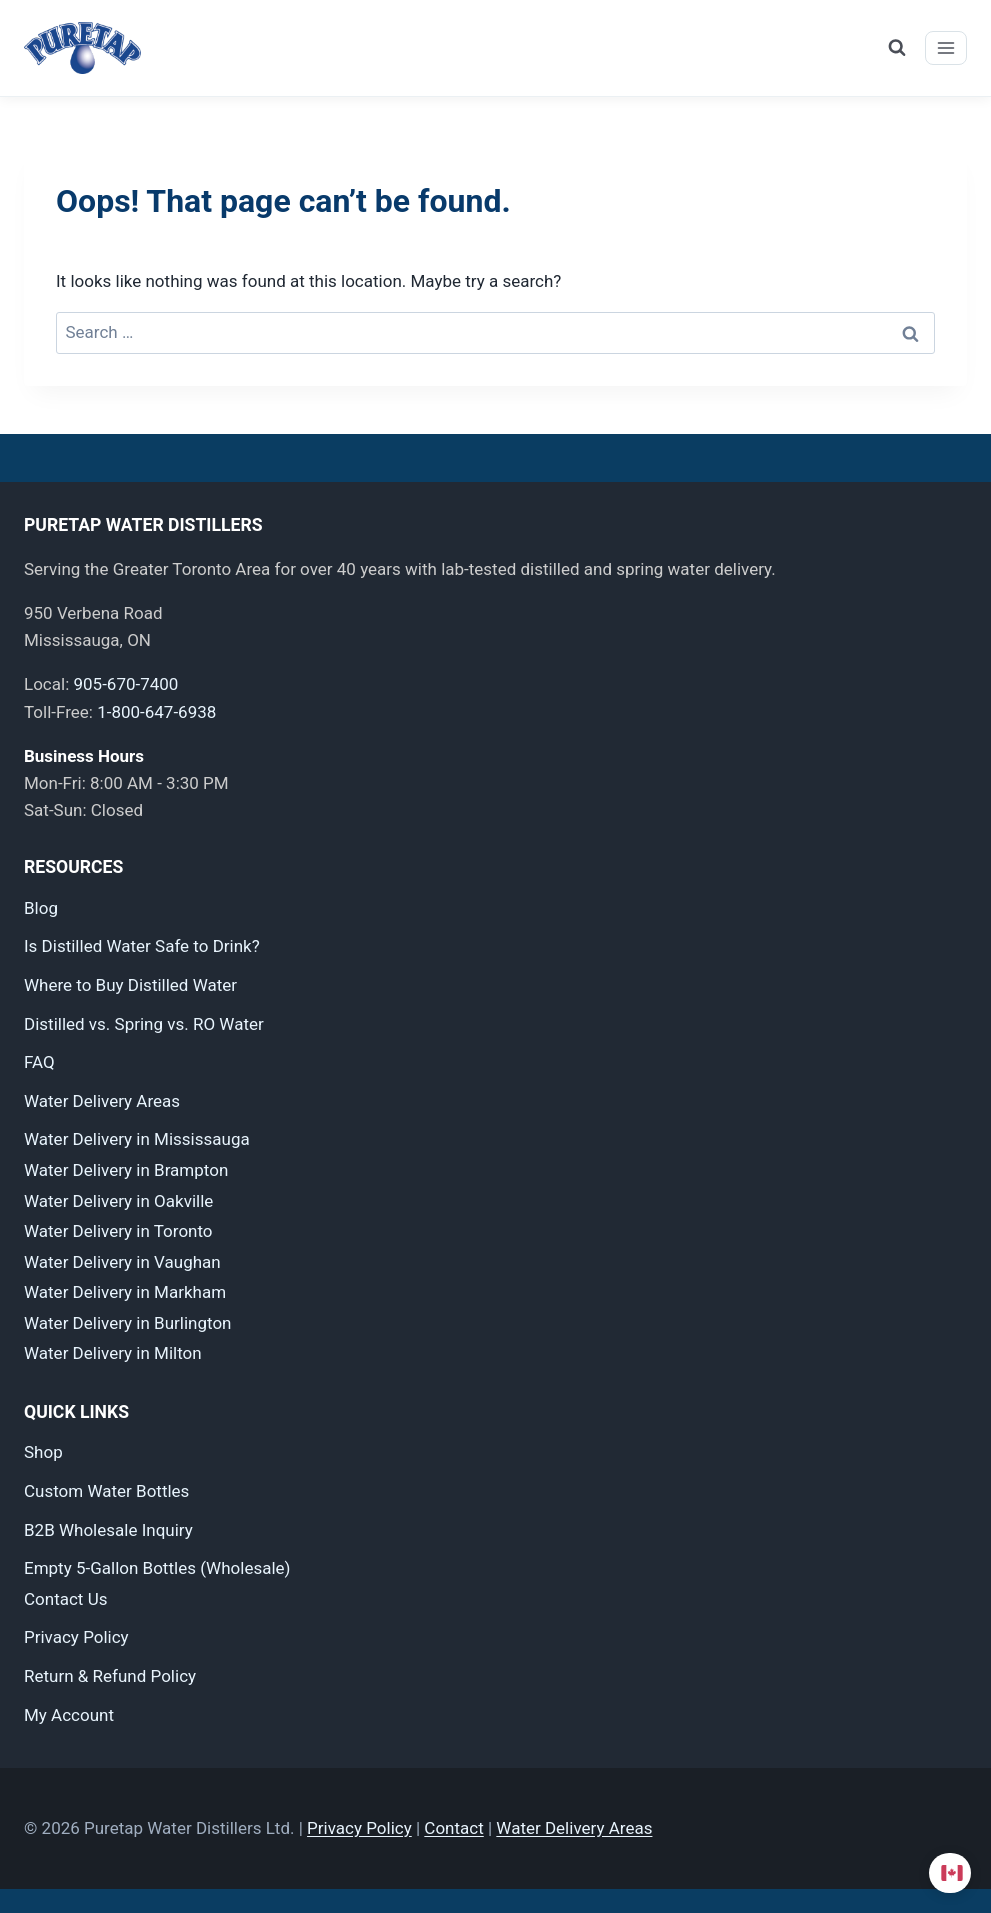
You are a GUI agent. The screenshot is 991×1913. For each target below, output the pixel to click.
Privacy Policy (76, 1637)
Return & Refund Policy (110, 1676)
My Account (69, 1715)
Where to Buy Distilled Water (130, 985)
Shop (43, 1452)
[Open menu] (946, 48)
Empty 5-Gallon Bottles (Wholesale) (157, 1568)
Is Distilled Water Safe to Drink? (142, 946)
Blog (41, 908)
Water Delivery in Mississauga (137, 1139)
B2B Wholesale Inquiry (108, 1530)
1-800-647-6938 (156, 712)
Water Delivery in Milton (113, 1353)
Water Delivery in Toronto (118, 1231)
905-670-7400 (125, 684)
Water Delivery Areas (102, 1101)
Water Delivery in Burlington (128, 1323)
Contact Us (65, 1599)
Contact (453, 1828)
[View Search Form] (897, 48)
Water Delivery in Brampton (126, 1170)
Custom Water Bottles (106, 1491)
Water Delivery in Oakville (118, 1201)
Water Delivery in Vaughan (122, 1262)
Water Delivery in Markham (125, 1292)
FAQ (39, 1062)
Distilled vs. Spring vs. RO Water (144, 1024)
